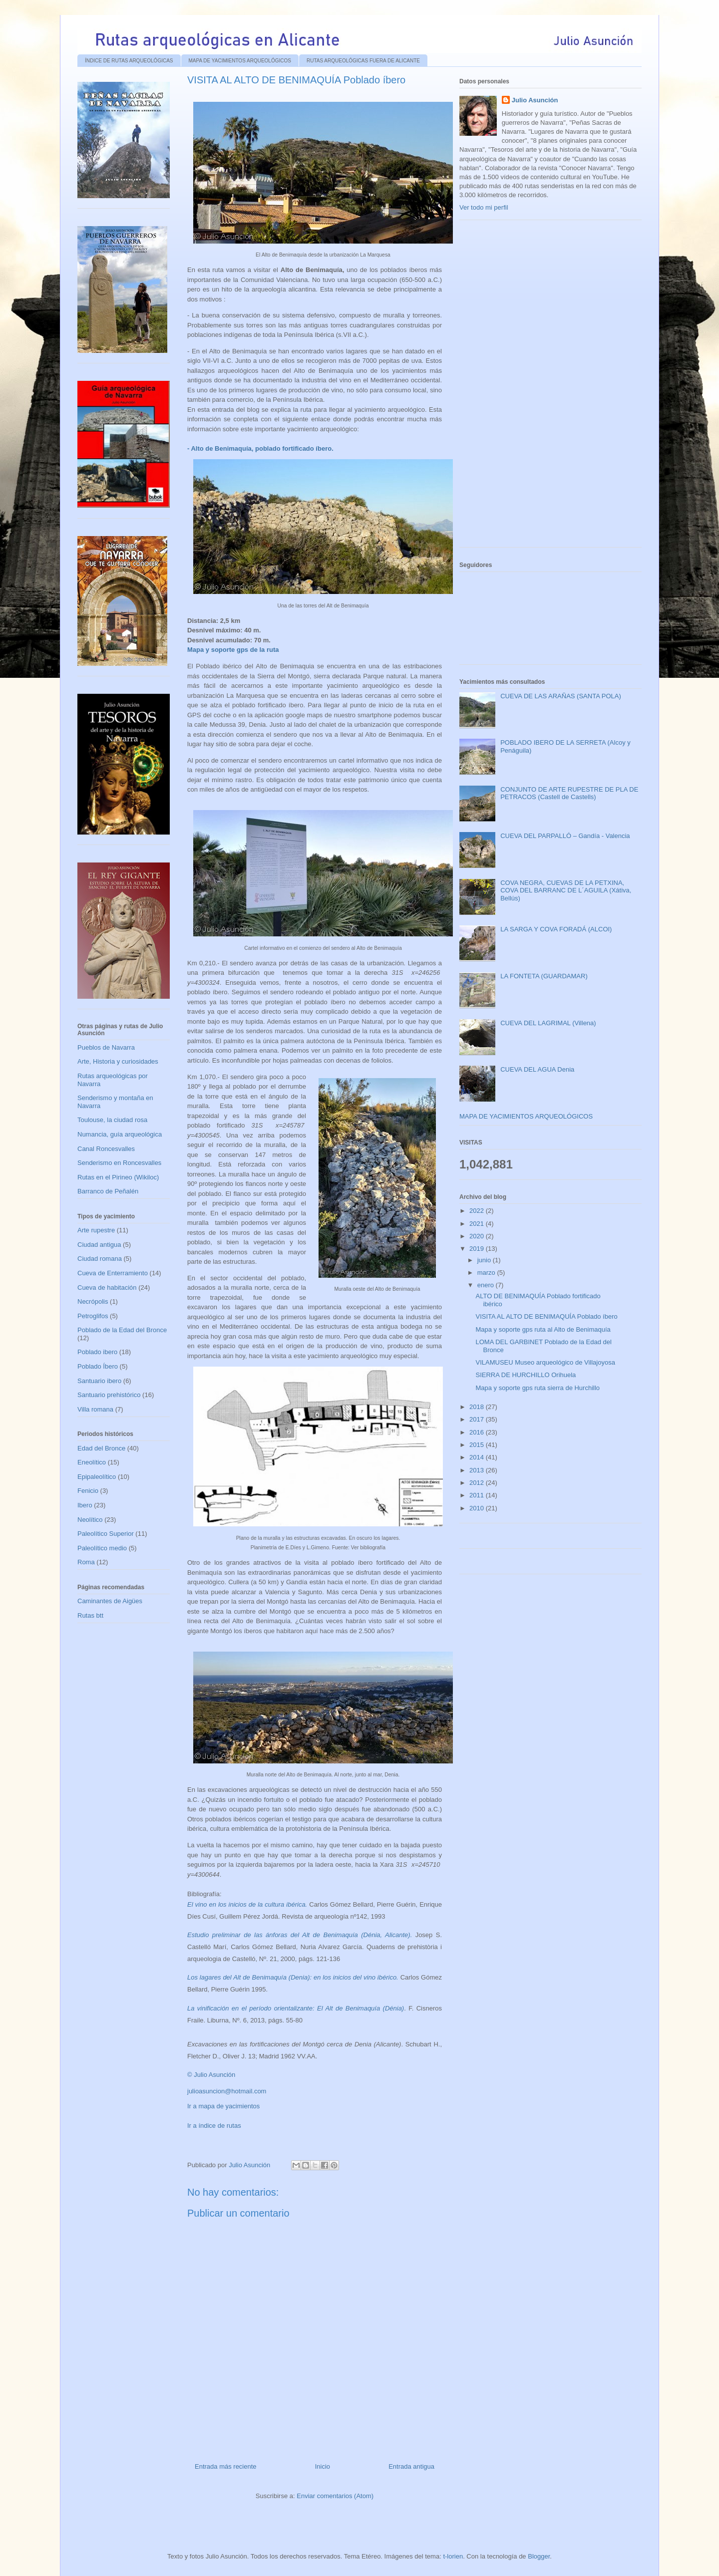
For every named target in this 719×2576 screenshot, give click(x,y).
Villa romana (95, 1409)
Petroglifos (92, 1316)
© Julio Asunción (211, 2074)
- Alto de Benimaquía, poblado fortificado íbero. (260, 448)
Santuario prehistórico (108, 1395)
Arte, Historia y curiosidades (117, 1061)
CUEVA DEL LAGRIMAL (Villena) (548, 1023)
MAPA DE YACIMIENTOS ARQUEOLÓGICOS (240, 60)
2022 (477, 1210)
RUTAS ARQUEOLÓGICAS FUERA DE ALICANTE (363, 60)
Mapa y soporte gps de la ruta (233, 649)
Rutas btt (90, 1615)
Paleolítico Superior (105, 1533)
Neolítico (90, 1519)
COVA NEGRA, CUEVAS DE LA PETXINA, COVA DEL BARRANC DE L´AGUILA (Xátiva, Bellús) (565, 890)
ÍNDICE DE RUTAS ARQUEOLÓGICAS (129, 60)
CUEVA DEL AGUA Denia (537, 1069)
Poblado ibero (97, 1352)
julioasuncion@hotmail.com (226, 2091)
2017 (477, 1419)
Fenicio (87, 1490)
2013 (477, 1470)
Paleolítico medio (102, 1548)
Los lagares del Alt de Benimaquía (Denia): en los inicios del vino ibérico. (292, 1977)
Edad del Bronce (101, 1448)
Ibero (84, 1505)
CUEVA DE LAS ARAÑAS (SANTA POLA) (560, 696)
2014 (477, 1457)
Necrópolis (92, 1301)
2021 (477, 1223)
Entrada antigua (411, 2466)
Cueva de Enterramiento (112, 1273)
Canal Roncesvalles (106, 1148)
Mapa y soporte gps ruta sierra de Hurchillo (537, 1388)
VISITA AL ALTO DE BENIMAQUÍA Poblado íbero (546, 1316)
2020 (477, 1236)
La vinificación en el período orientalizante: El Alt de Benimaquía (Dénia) (295, 2008)
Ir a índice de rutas (214, 2125)
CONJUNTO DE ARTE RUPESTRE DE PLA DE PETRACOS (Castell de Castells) (569, 793)
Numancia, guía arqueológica (119, 1134)
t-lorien (453, 2556)
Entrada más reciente (226, 2466)
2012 (477, 1482)
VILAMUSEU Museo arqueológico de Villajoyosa (545, 1362)
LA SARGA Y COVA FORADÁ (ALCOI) (556, 929)
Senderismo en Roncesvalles (119, 1162)
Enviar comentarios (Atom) (335, 2496)
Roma (86, 1562)
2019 (477, 1248)
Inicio (322, 2466)
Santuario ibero (99, 1381)
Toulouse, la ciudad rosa (112, 1120)
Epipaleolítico (96, 1476)
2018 (477, 1407)
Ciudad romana (99, 1258)
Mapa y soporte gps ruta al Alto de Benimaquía (542, 1329)
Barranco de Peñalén (107, 1191)
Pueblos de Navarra (106, 1047)
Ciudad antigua (99, 1244)
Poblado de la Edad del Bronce (122, 1330)
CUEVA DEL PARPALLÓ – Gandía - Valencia (565, 836)
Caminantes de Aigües (109, 1601)
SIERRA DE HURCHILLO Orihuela (525, 1375)
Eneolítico (91, 1462)
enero (486, 1285)
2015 (477, 1444)
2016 (477, 1432)
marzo (487, 1272)
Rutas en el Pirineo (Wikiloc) (118, 1177)
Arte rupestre (96, 1230)
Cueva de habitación (107, 1287)
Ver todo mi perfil (483, 207)
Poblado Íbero (97, 1366)
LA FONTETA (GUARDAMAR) (544, 976)
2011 (477, 1495)
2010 (477, 1508)
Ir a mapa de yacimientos (223, 2106)
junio (485, 1260)
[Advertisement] (534, 387)
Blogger (539, 2556)
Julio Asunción (535, 100)
